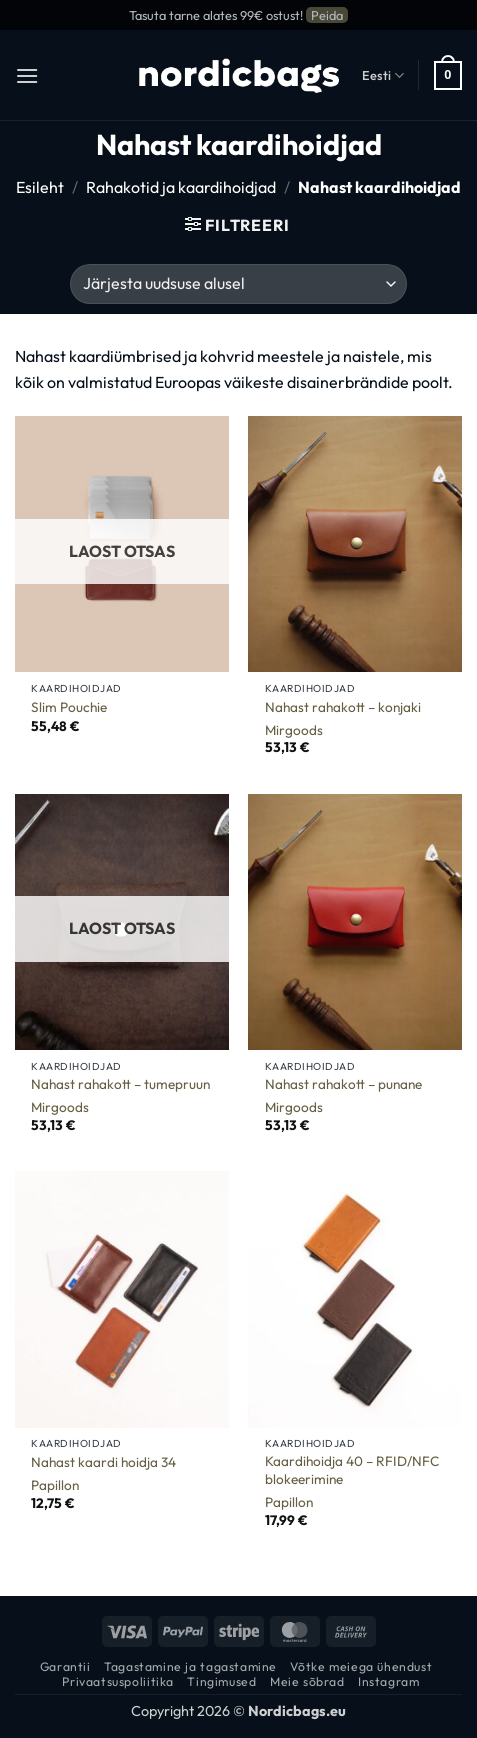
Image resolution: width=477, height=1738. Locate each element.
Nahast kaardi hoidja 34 (103, 1462)
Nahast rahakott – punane (343, 1084)
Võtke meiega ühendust (361, 1666)
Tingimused (221, 1681)
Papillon (55, 1485)
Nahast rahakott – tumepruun (120, 1084)
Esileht (40, 187)
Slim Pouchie (69, 707)
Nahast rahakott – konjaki (343, 707)
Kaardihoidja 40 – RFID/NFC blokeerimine (352, 1470)
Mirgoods (294, 730)
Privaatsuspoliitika (118, 1681)
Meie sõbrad (307, 1681)
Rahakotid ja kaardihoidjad (181, 187)
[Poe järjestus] (238, 284)
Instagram (389, 1681)
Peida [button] (327, 15)
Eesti (383, 75)
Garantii (65, 1666)
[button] (27, 75)
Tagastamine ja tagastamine (190, 1666)
